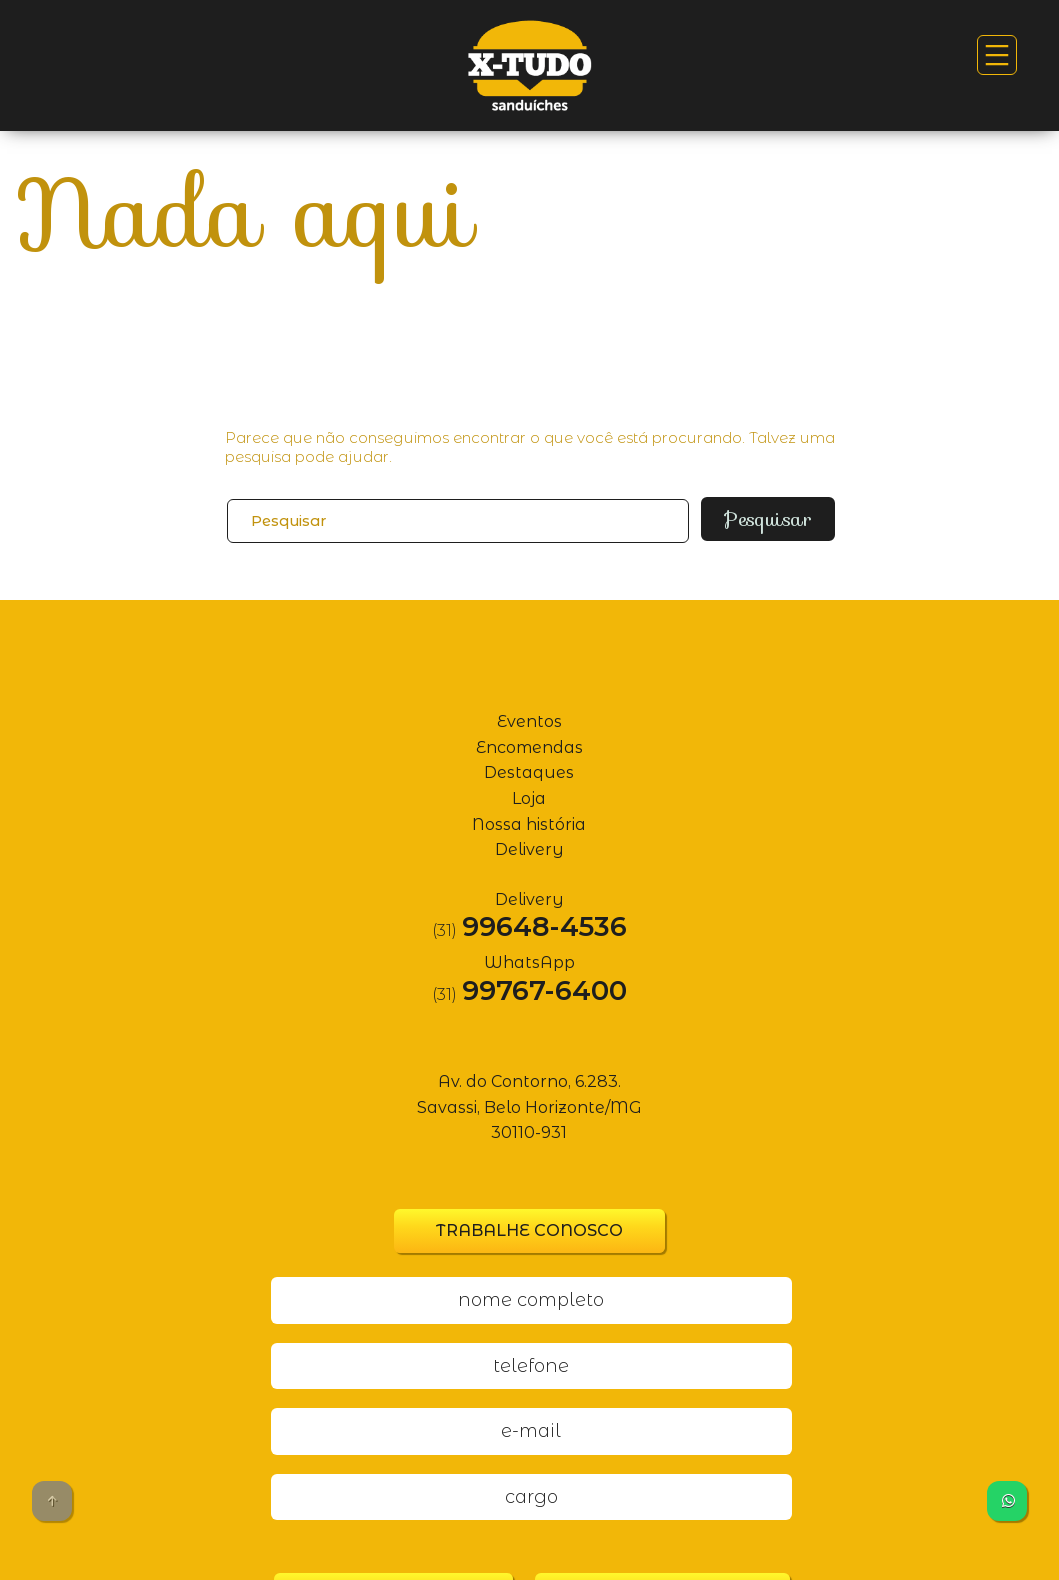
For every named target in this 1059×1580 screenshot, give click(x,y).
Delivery (529, 840)
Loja (529, 789)
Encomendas (529, 738)
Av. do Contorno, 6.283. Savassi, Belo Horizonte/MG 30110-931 (529, 1098)
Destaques (529, 763)
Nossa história (529, 815)
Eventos (529, 712)
